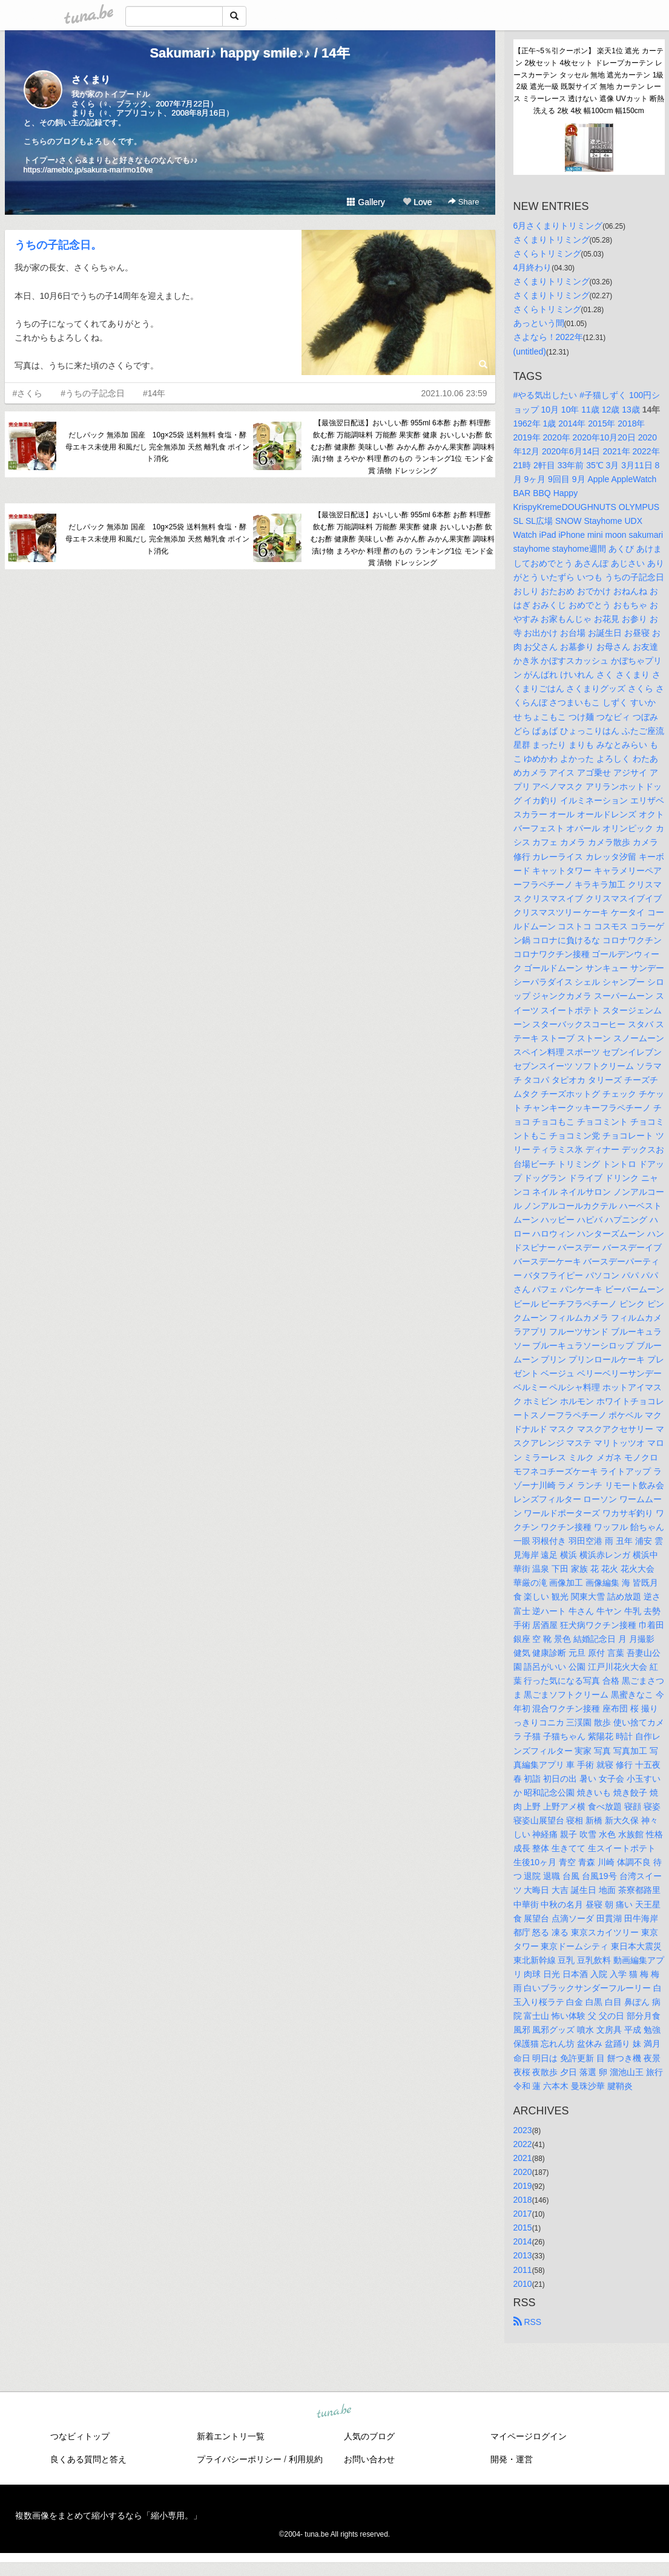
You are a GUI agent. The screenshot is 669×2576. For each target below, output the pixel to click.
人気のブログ (369, 2436)
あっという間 (538, 323)
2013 (522, 2255)
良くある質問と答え (88, 2459)
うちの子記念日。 (58, 245)
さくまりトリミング (551, 239)
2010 (522, 2284)
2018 (522, 2200)
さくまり (90, 79)
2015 (522, 2227)
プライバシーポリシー (239, 2459)
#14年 (154, 393)
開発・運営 (511, 2459)
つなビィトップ (80, 2436)
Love (417, 202)
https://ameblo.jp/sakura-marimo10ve (88, 169)
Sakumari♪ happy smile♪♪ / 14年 (249, 52)
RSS (527, 2322)
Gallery (365, 202)
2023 (522, 2130)
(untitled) (529, 351)
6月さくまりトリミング (558, 225)
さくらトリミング (547, 253)
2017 (522, 2213)
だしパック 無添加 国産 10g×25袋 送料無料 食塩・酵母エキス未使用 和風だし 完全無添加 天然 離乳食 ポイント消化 (157, 447)
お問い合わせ (369, 2459)
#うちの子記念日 (93, 393)
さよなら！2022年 (548, 337)
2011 (522, 2270)
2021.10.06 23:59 (454, 393)
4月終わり (532, 267)
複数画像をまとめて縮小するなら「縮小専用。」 (108, 2515)
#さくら (28, 393)
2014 (522, 2241)
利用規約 (306, 2459)
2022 (522, 2144)
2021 (522, 2158)
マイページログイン (528, 2436)
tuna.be (334, 2411)
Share (463, 201)
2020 (522, 2172)
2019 (522, 2186)
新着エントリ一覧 (231, 2436)
